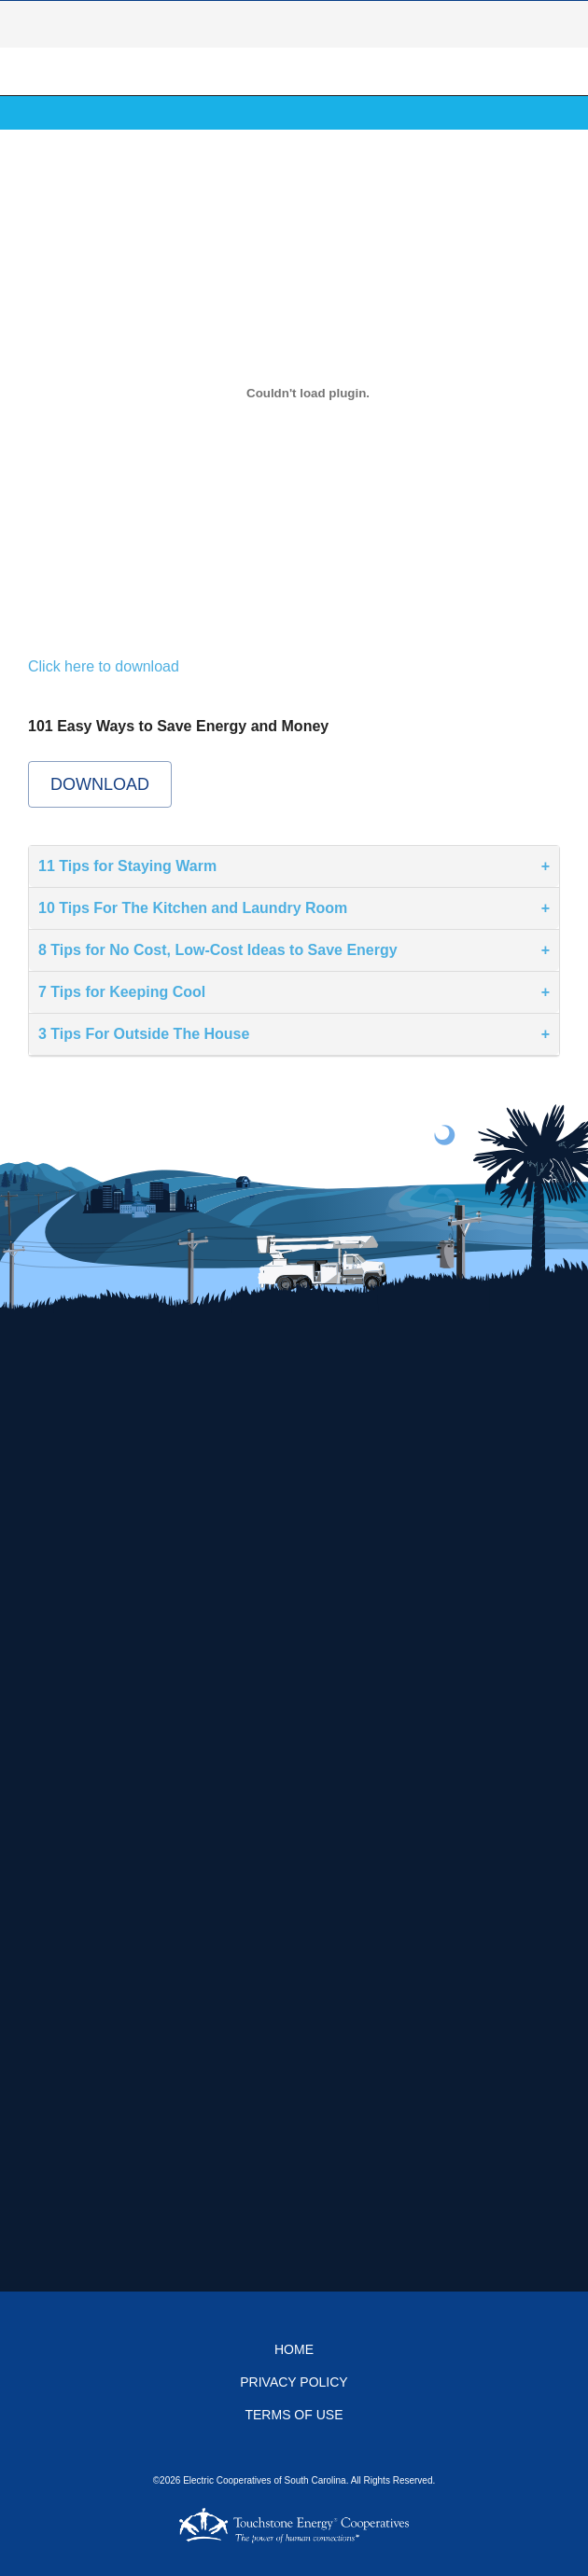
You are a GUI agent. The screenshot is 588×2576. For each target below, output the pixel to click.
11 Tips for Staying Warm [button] (127, 866)
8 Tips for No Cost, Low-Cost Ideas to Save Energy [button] (218, 950)
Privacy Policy (293, 2382)
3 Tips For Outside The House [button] (143, 1034)
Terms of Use (294, 2414)
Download (99, 784)
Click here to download (103, 666)
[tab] (294, 867)
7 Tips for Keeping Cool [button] (121, 992)
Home (294, 2349)
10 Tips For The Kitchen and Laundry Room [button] (192, 908)
